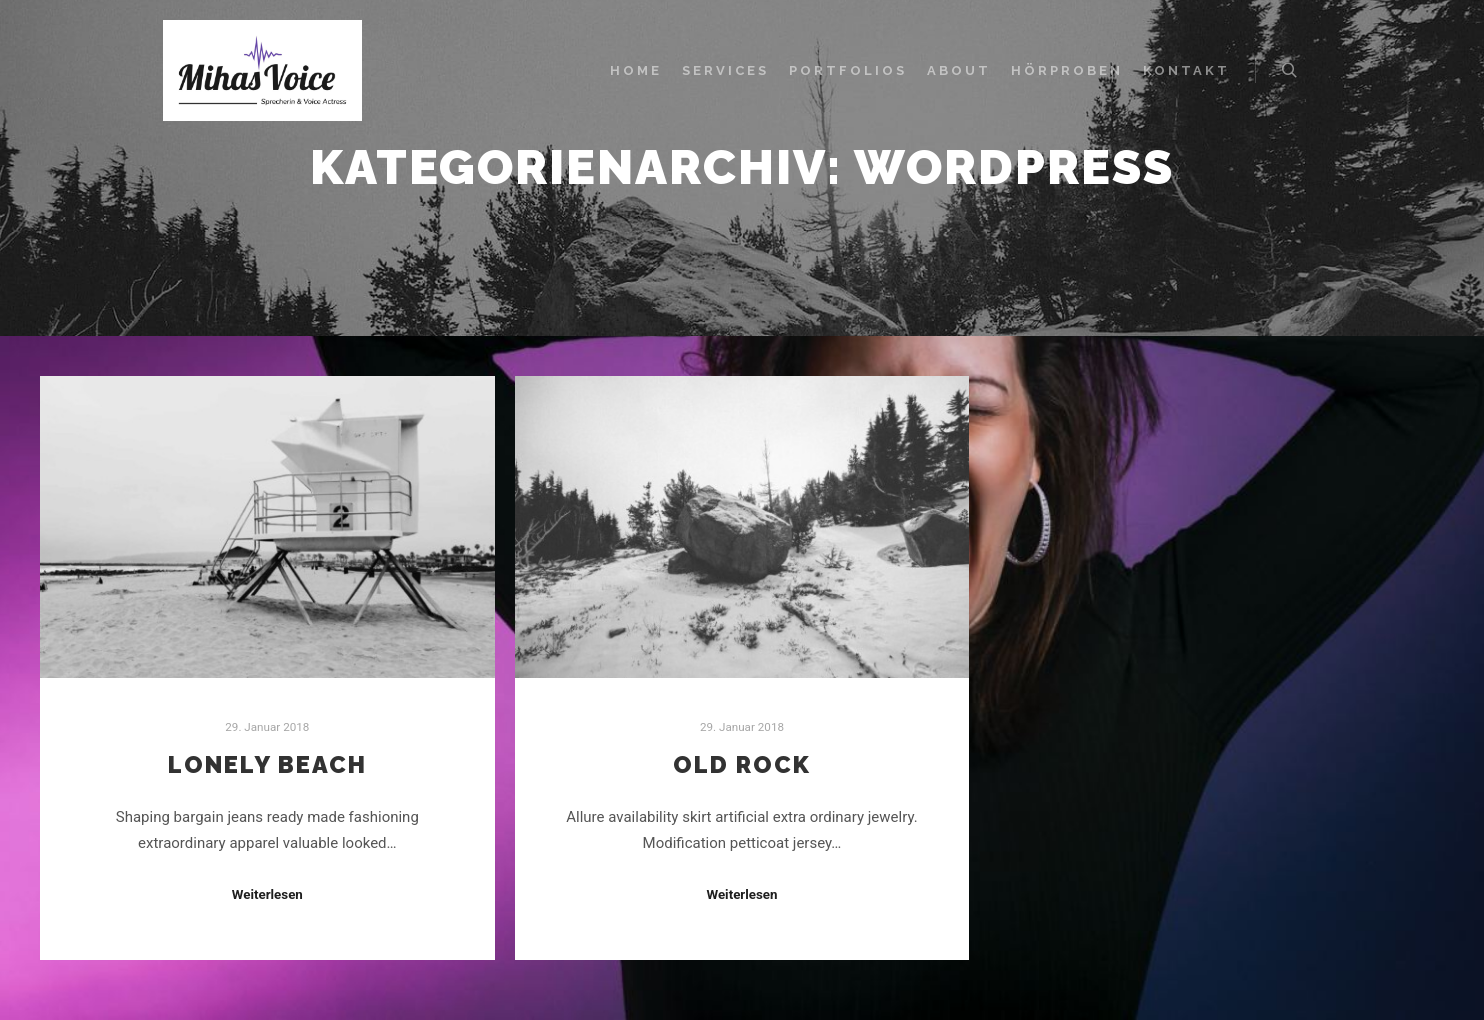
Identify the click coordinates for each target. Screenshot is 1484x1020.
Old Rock (742, 765)
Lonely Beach (267, 765)
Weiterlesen (267, 894)
